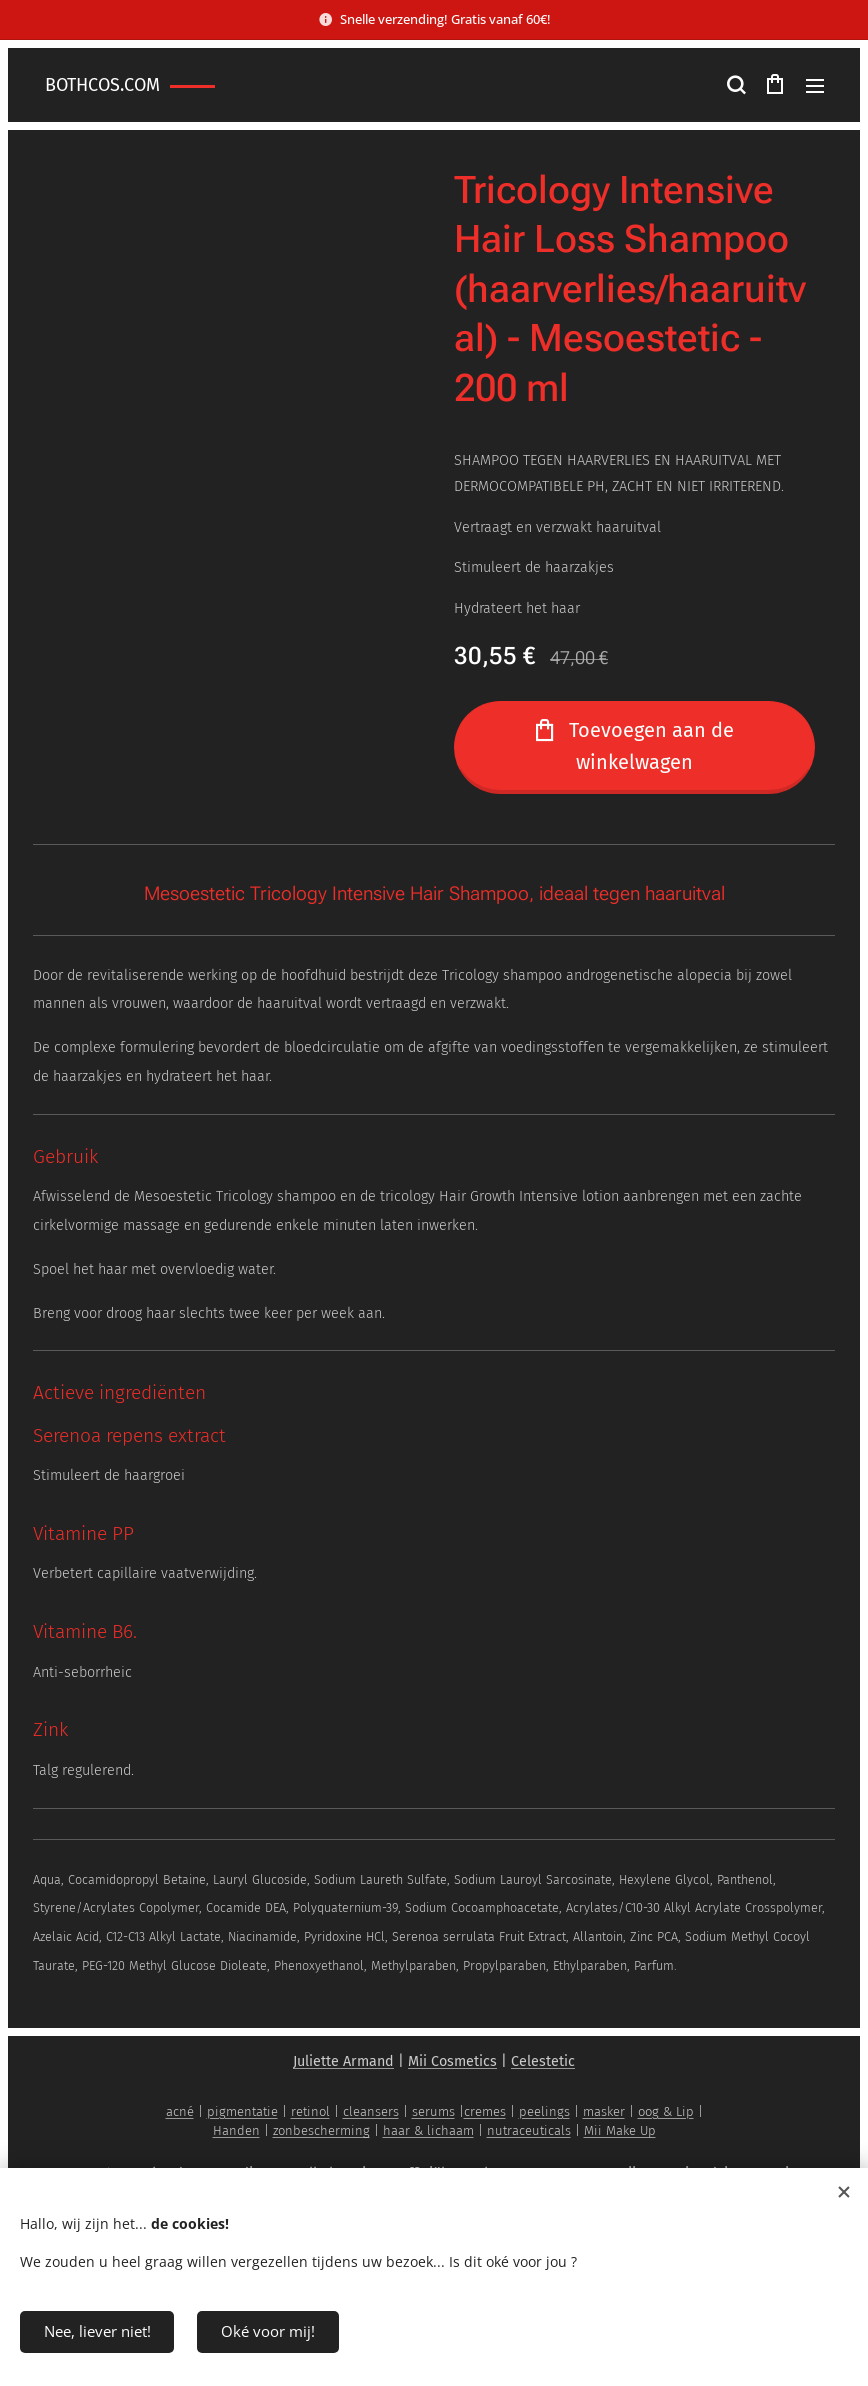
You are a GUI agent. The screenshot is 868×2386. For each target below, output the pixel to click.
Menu (815, 86)
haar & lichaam (428, 2130)
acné (180, 2111)
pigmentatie (242, 2111)
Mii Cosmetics (452, 2061)
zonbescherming (321, 2130)
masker (604, 2111)
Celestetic (543, 2061)
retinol (310, 2111)
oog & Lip (666, 2111)
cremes (485, 2111)
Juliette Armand (343, 2061)
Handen (236, 2130)
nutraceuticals (529, 2130)
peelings (544, 2111)
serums (433, 2111)
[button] (735, 85)
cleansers (371, 2111)
